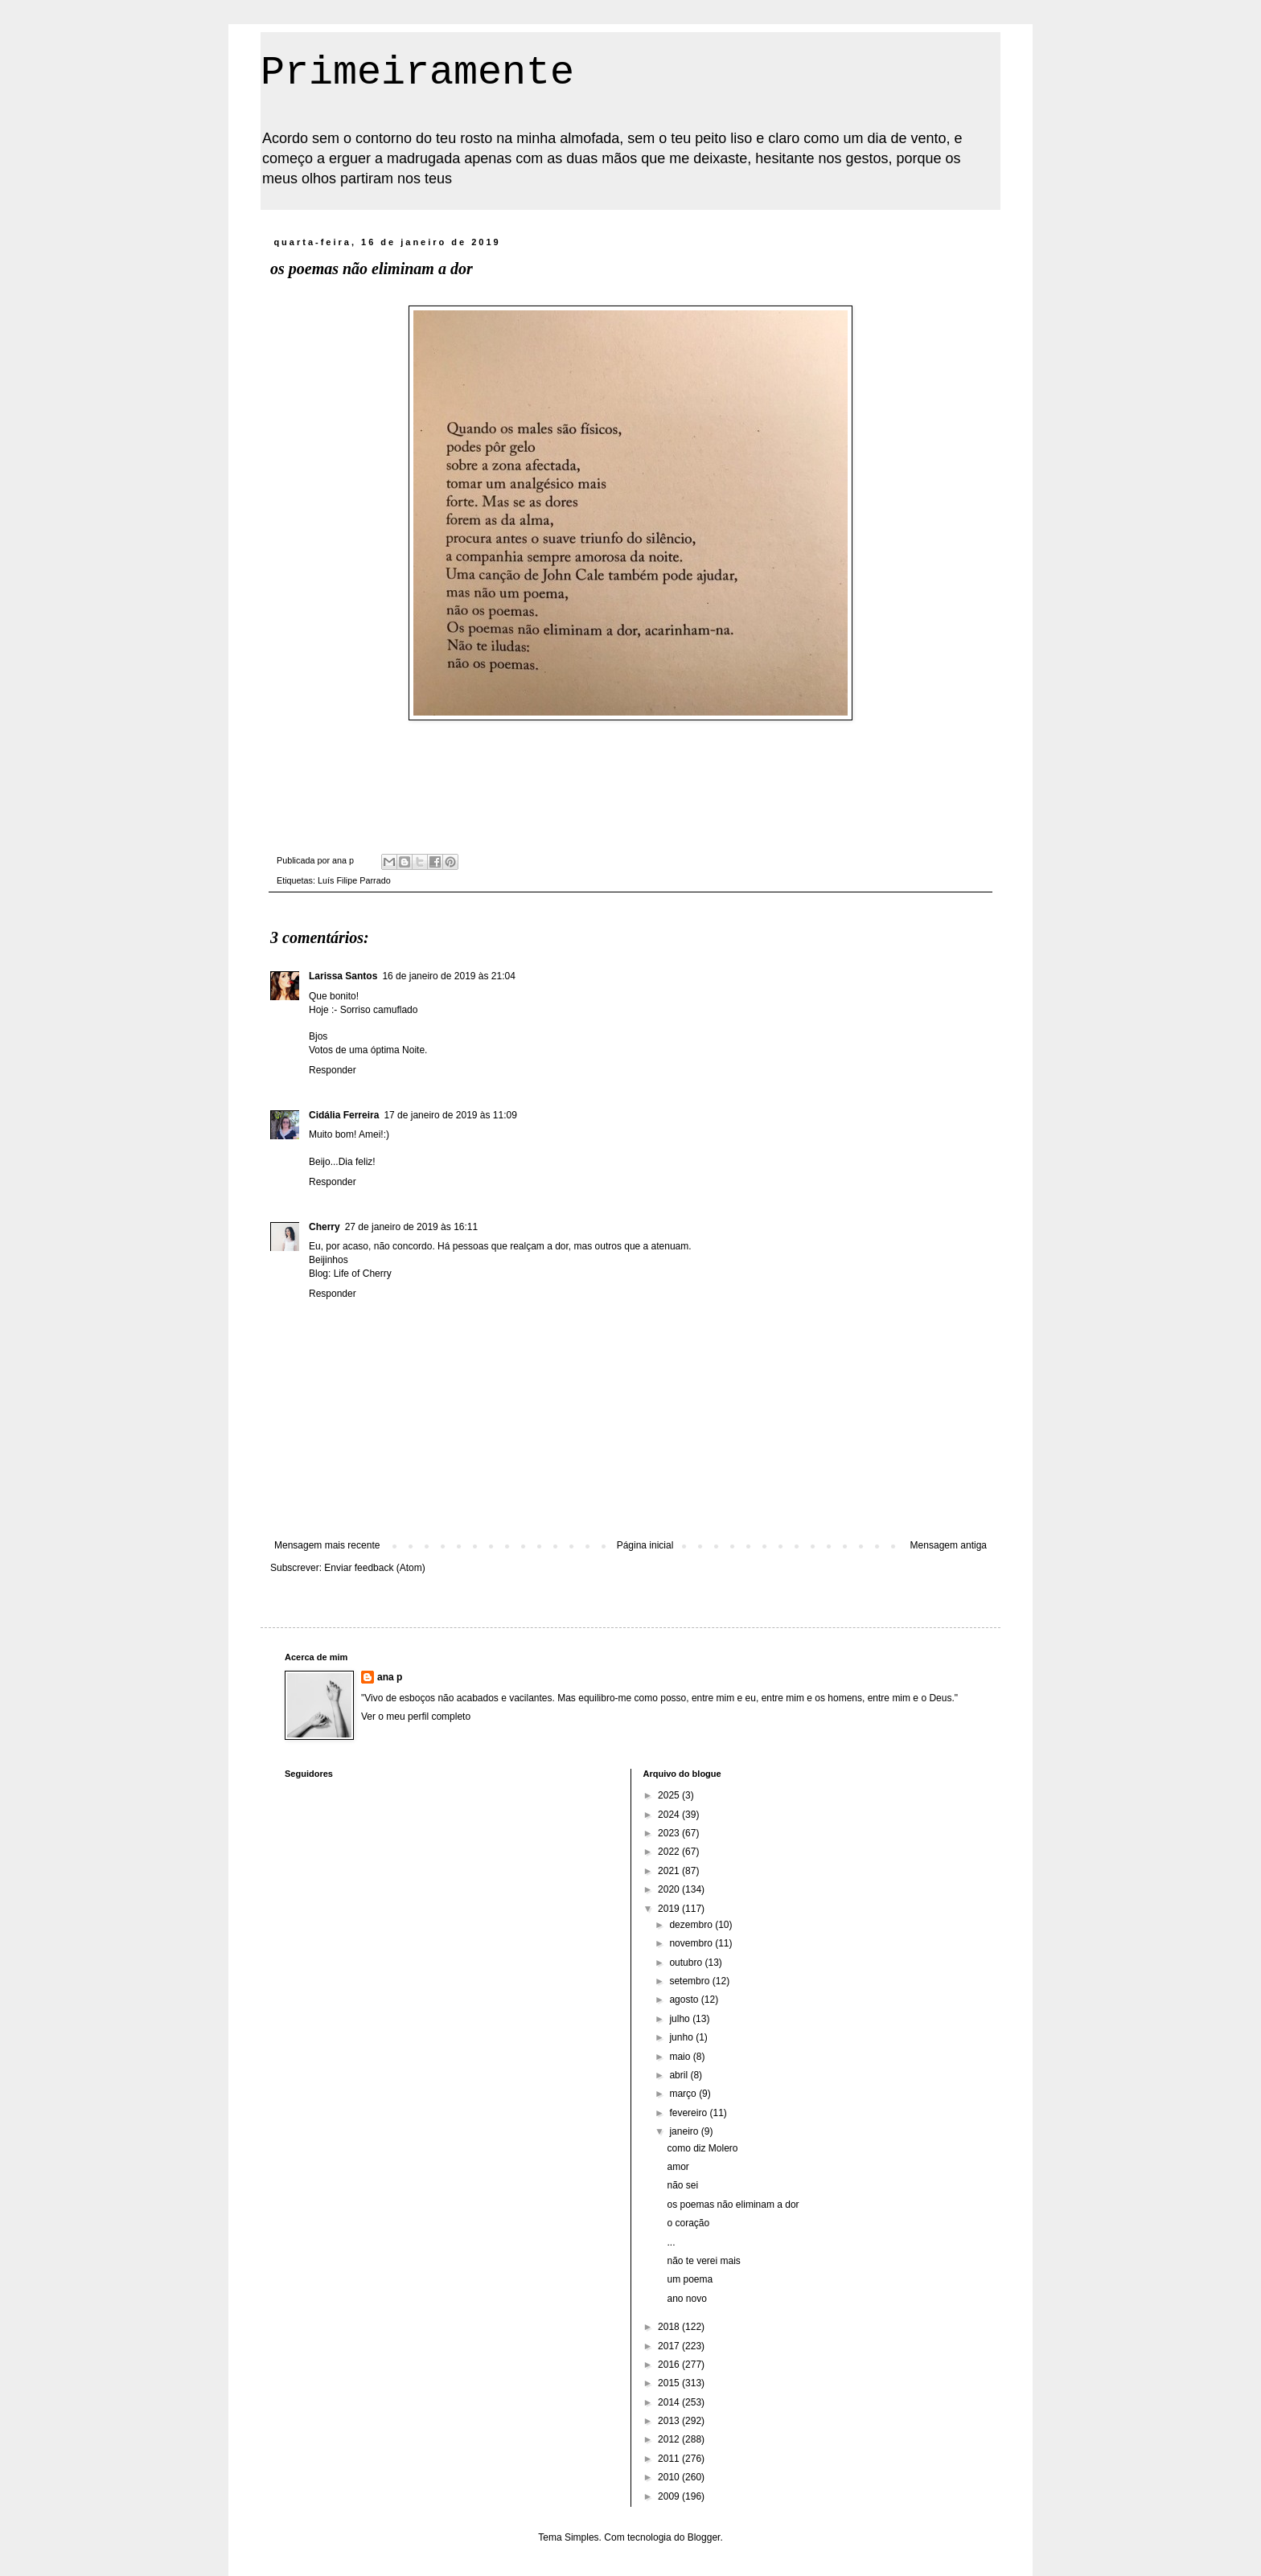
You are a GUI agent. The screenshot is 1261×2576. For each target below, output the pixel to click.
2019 (670, 1908)
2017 (670, 2346)
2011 (670, 2458)
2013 (670, 2420)
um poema (690, 2279)
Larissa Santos (343, 976)
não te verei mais (703, 2260)
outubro (686, 1962)
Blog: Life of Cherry (350, 1273)
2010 (670, 2477)
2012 (670, 2439)
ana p (389, 1677)
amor (677, 2166)
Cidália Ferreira (344, 1115)
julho (680, 2018)
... (671, 2242)
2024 (670, 1814)
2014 (670, 2402)
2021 (670, 1871)
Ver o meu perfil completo (415, 1716)
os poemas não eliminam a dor (733, 2204)
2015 (670, 2383)
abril (679, 2075)
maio (680, 2056)
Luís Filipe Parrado (354, 880)
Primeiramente (417, 73)
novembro (692, 1943)
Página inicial (645, 1545)
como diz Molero (702, 2148)
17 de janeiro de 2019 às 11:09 (450, 1115)
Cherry (324, 1227)
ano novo (686, 2298)
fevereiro (689, 2113)
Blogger (704, 2537)
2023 (670, 1833)
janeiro (684, 2131)
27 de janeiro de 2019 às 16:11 (411, 1227)
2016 (670, 2364)
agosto (684, 1999)
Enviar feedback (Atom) (374, 1567)
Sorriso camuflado (379, 1009)
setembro (690, 1981)
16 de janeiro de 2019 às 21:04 (448, 976)
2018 (670, 2326)
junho (682, 2037)
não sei (682, 2185)
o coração (688, 2223)
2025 (670, 1795)
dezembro (692, 1924)
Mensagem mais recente (327, 1545)
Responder (332, 1070)
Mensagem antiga (948, 1545)
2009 (670, 2496)
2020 (670, 1889)
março (684, 2093)
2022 (670, 1851)
